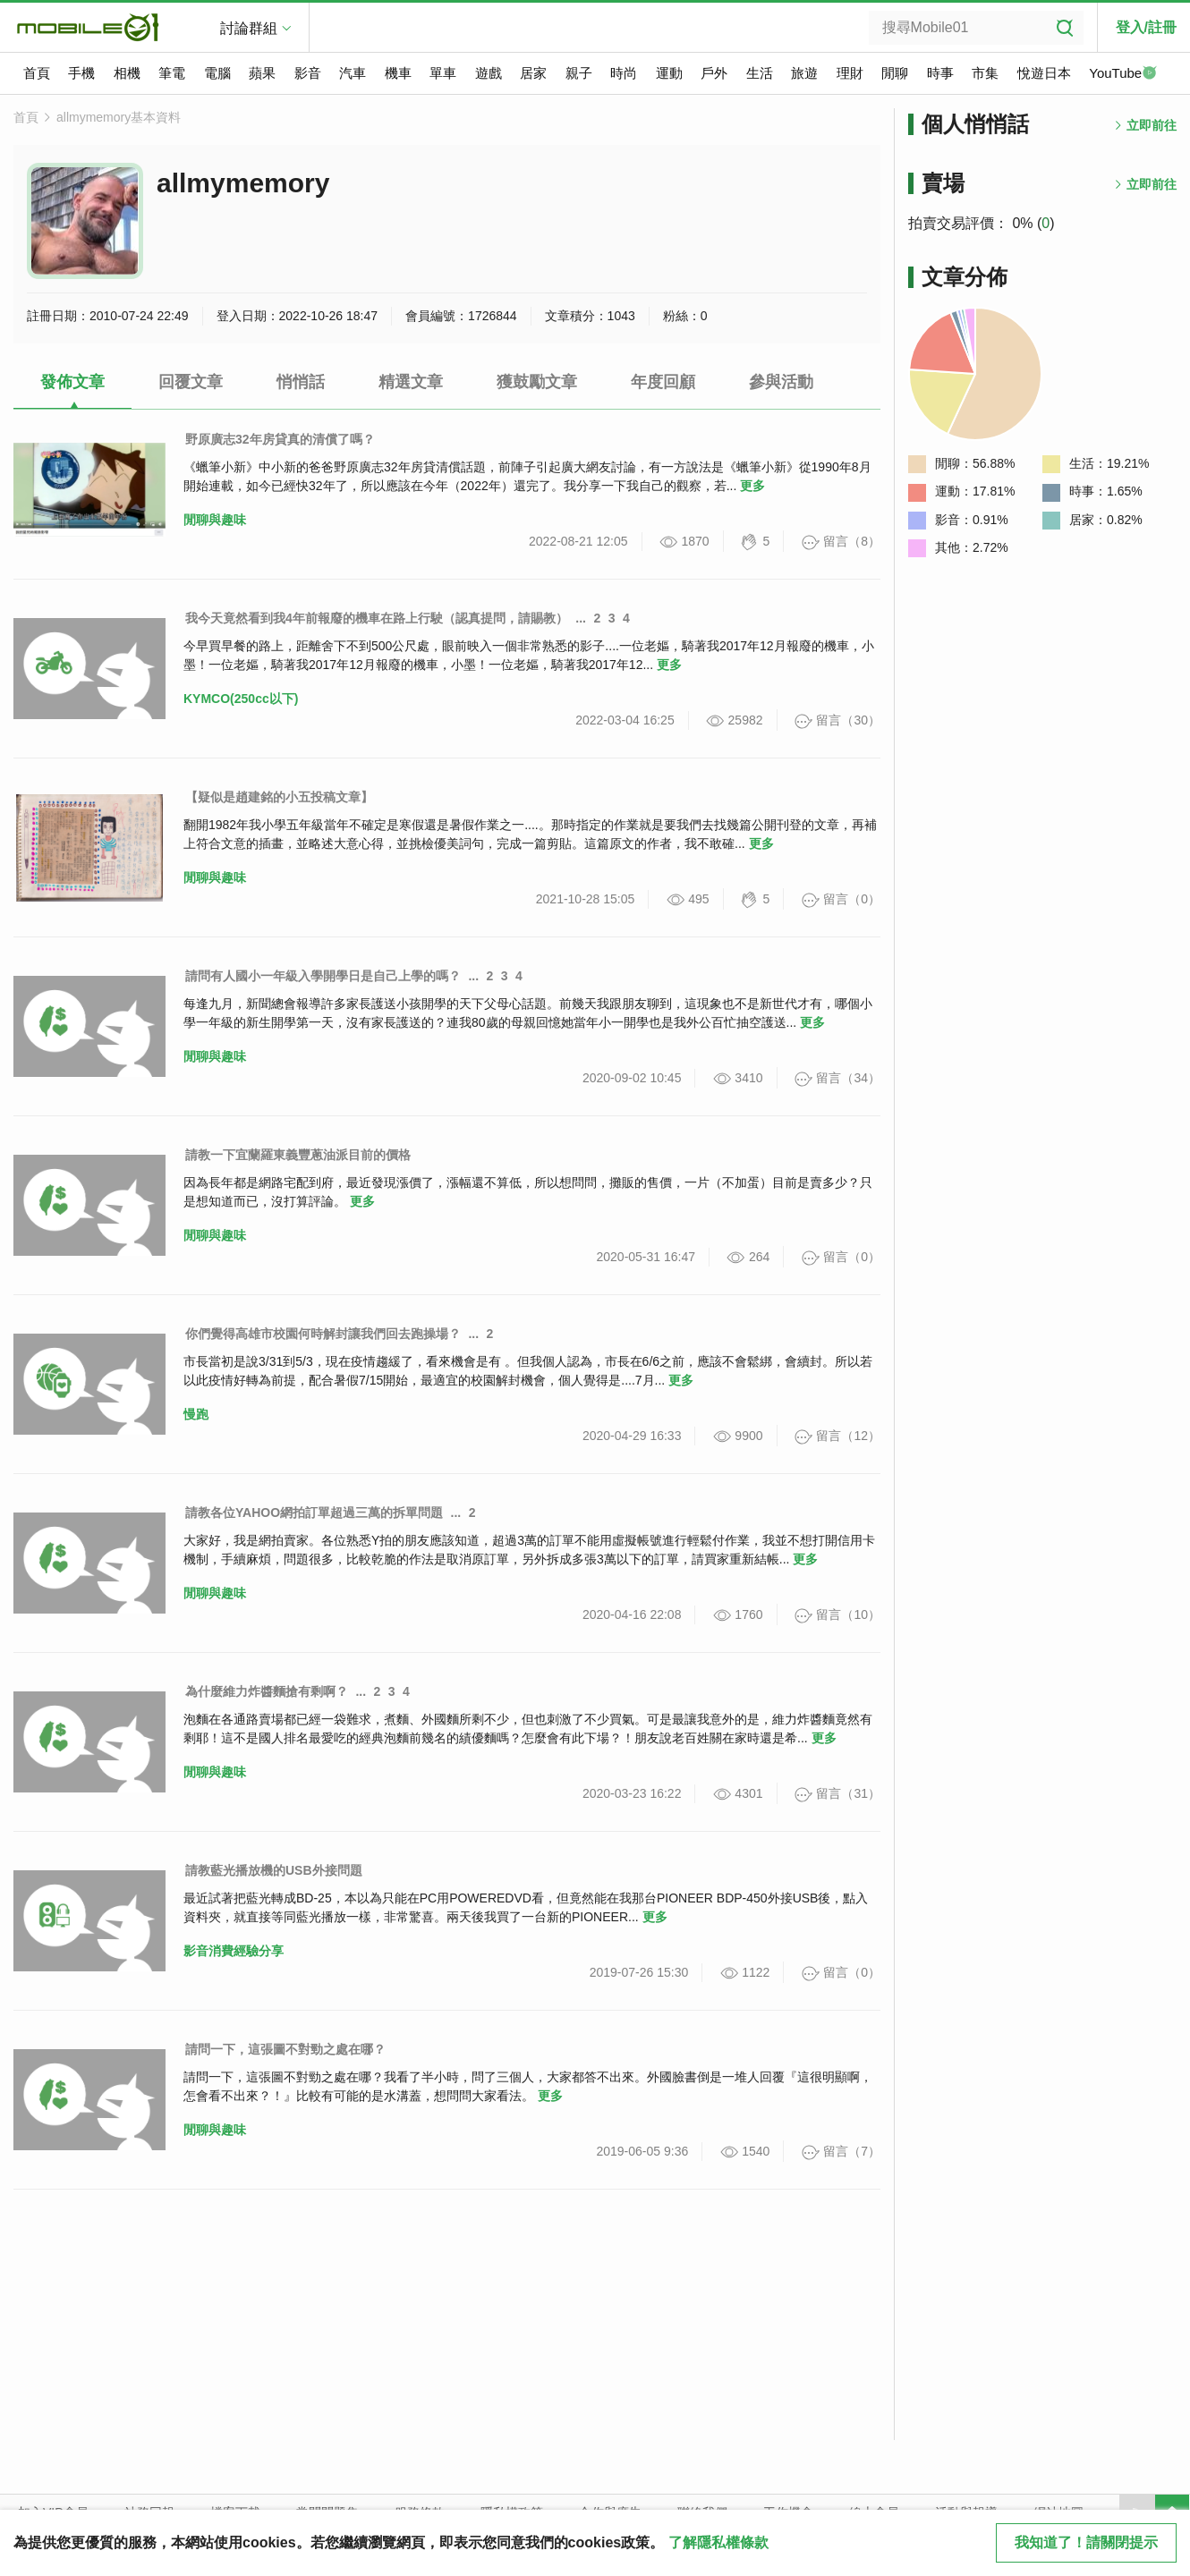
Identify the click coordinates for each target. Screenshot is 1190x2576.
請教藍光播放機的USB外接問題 (273, 1870)
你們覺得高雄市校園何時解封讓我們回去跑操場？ (323, 1333)
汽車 (352, 72)
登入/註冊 (1146, 27)
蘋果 (262, 72)
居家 (533, 72)
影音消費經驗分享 (233, 1951)
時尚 (623, 72)
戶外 (714, 72)
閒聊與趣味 (214, 520)
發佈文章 (72, 382)
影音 (307, 72)
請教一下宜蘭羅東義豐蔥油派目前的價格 (298, 1155)
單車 (442, 72)
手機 (81, 72)
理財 (850, 72)
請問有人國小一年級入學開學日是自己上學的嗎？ (323, 976)
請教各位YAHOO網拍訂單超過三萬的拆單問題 (314, 1512)
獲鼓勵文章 (537, 382)
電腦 (217, 72)
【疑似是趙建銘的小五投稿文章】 (279, 797)
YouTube (1123, 74)
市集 (985, 72)
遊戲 (488, 72)
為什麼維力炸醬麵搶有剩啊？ (266, 1691)
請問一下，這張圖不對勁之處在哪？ (285, 2049)
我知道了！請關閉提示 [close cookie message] (1086, 2542)
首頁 (36, 72)
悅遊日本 (1044, 72)
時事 (940, 72)
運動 (669, 72)
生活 (759, 72)
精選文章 (410, 382)
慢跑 (195, 1414)
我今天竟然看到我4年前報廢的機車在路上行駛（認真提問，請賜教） (376, 618)
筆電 (171, 72)
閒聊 (894, 72)
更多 (752, 486)
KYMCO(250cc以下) (240, 698)
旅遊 (804, 72)
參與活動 (781, 382)
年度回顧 (663, 382)
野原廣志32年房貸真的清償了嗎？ (280, 439)
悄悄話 (300, 382)
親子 (578, 72)
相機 (127, 72)
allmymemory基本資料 (118, 117)
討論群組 (248, 28)
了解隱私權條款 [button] (718, 2542)
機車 (398, 72)
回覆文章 (190, 382)
